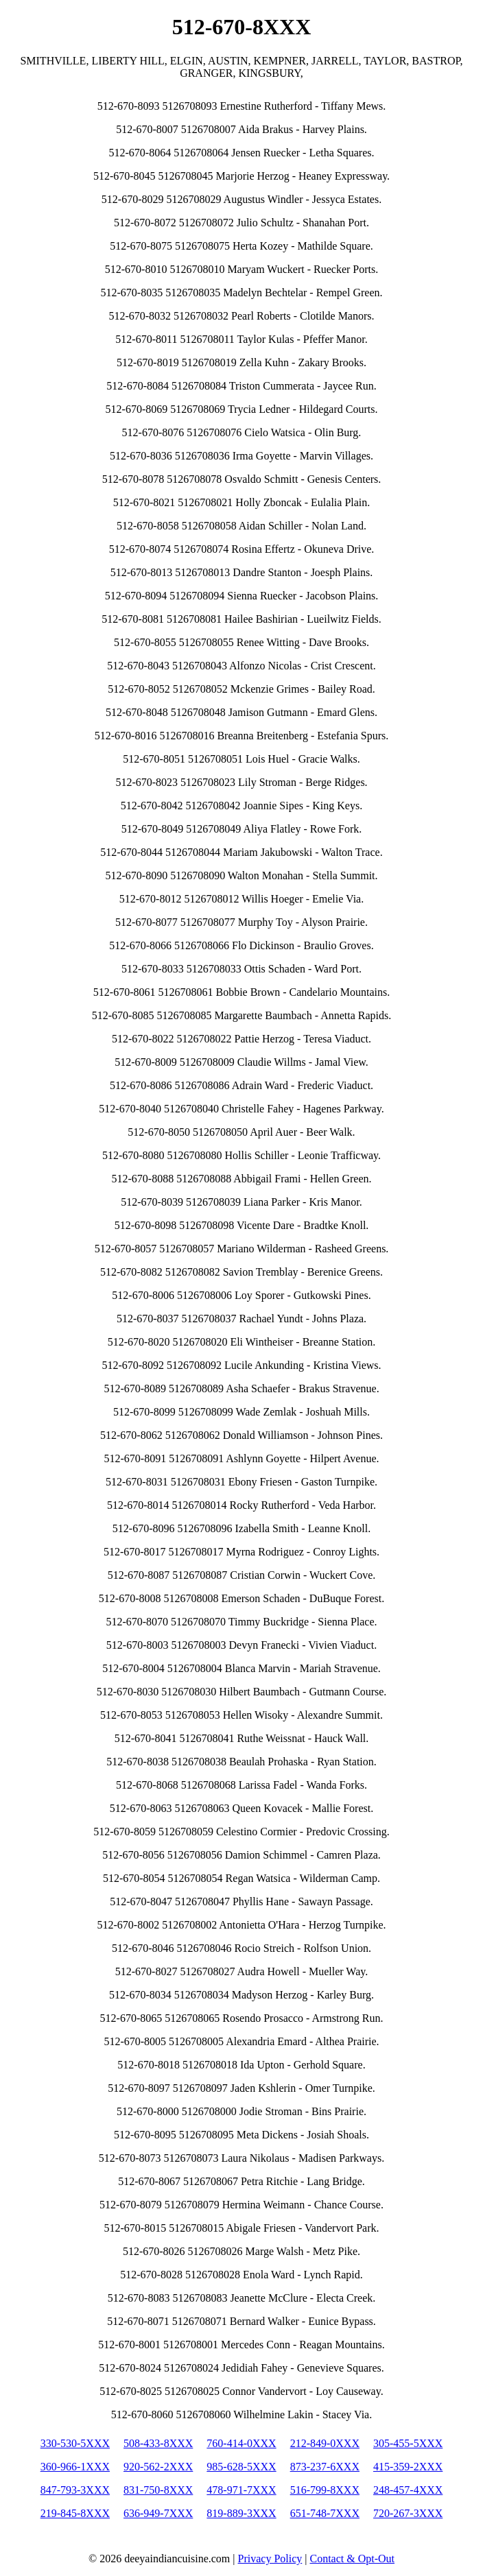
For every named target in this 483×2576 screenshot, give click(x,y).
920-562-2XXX (158, 2466)
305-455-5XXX (408, 2443)
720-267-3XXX (408, 2513)
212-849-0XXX (325, 2443)
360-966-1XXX (75, 2466)
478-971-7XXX (241, 2490)
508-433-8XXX (158, 2443)
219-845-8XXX (75, 2513)
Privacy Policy (270, 2558)
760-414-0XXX (241, 2443)
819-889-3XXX (241, 2513)
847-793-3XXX (75, 2490)
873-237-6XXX (325, 2466)
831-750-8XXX (158, 2490)
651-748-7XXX (325, 2513)
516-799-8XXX (325, 2490)
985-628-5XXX (241, 2466)
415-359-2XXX (408, 2466)
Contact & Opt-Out (351, 2558)
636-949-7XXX (158, 2513)
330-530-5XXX (75, 2443)
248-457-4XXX (408, 2490)
